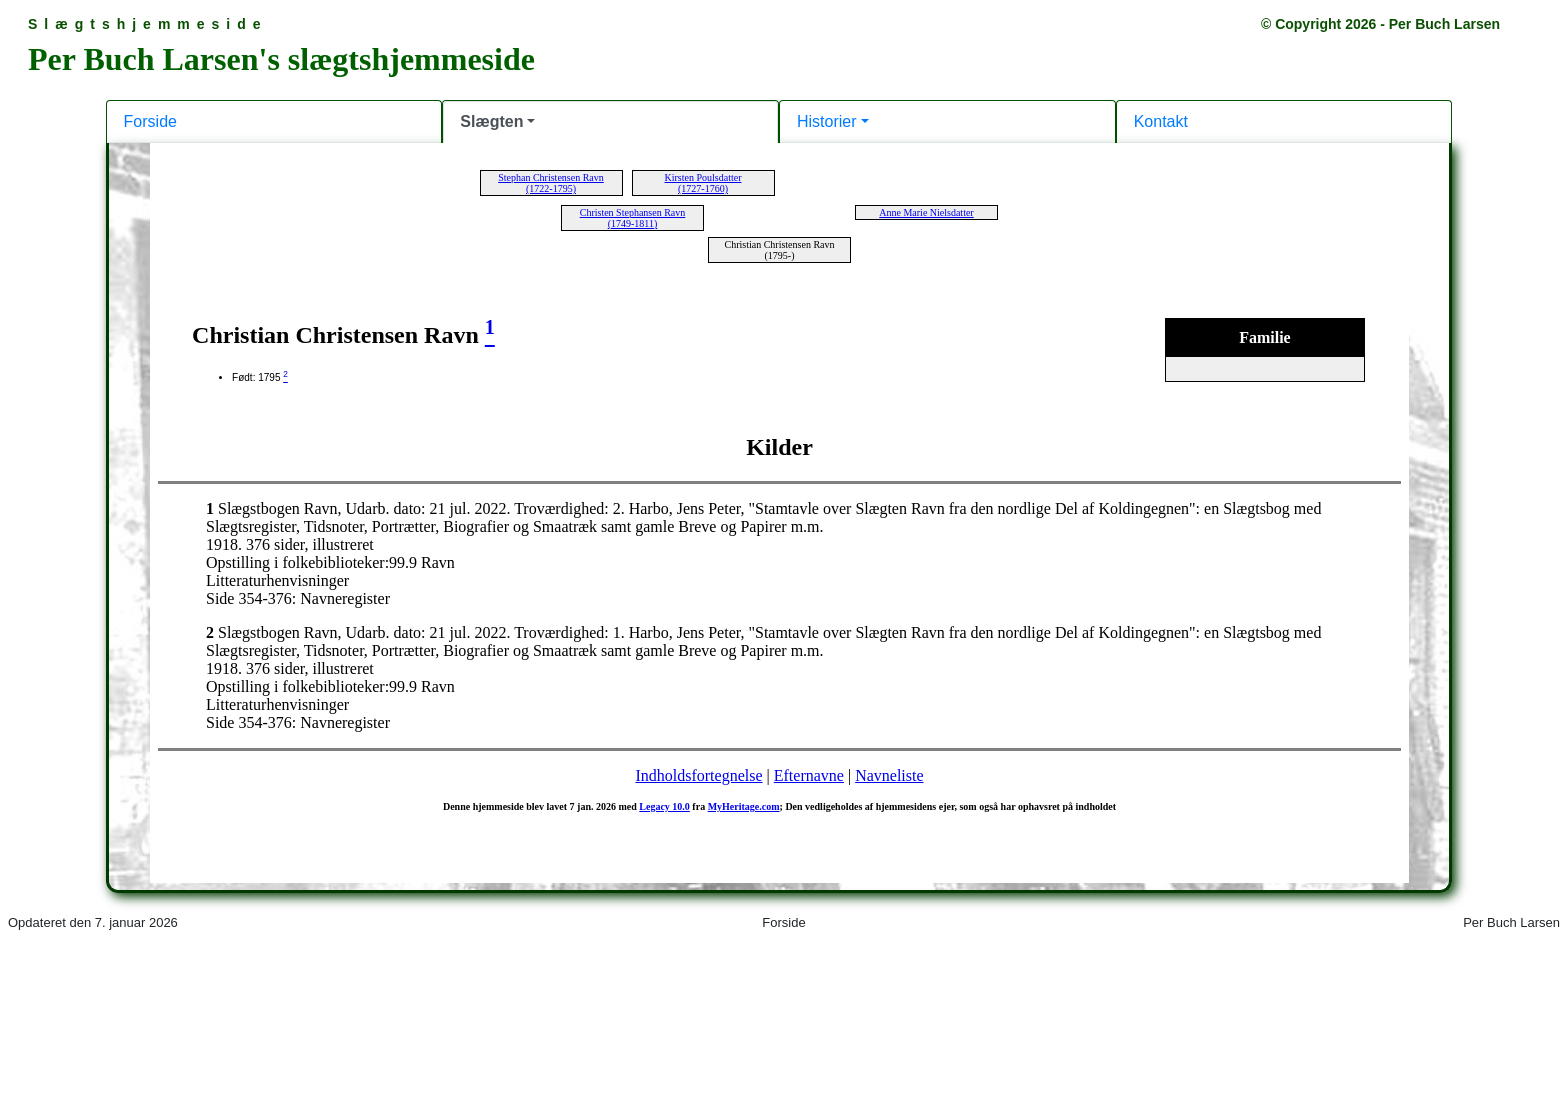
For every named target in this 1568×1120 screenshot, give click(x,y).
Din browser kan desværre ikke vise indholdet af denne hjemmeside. (784, 558)
